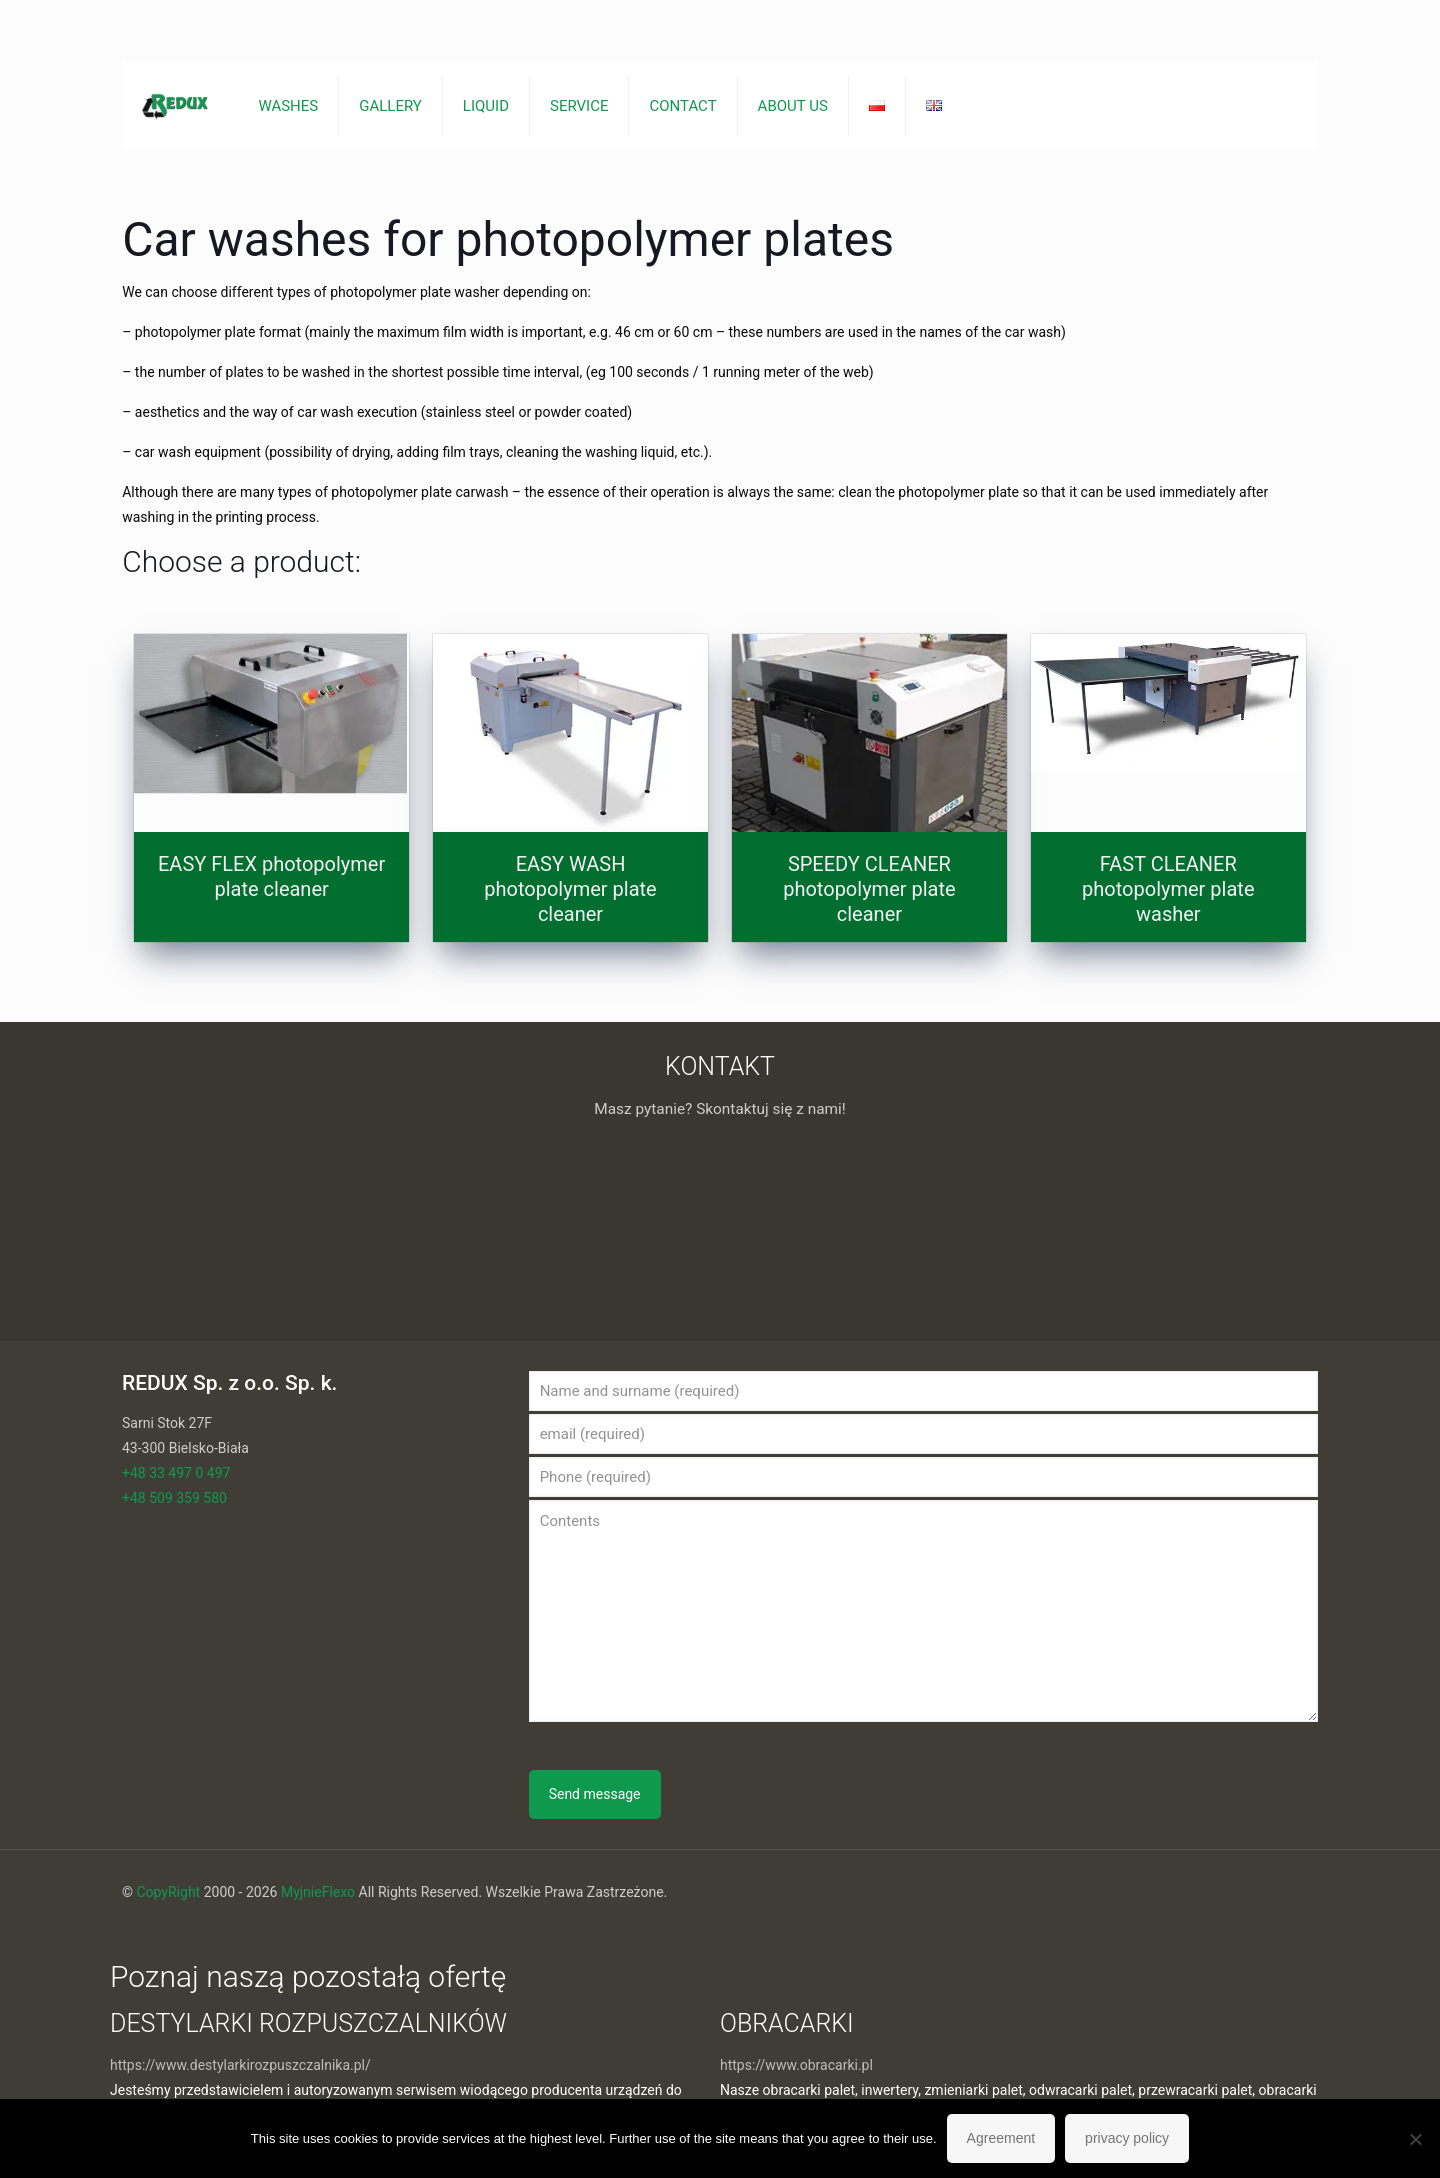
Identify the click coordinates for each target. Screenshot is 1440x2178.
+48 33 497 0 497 (176, 1473)
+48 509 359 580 (174, 1498)
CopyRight (168, 1892)
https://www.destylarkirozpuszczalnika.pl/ (240, 2065)
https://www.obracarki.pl (796, 2065)
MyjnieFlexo (318, 1892)
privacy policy (1127, 2138)
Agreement (1001, 2138)
